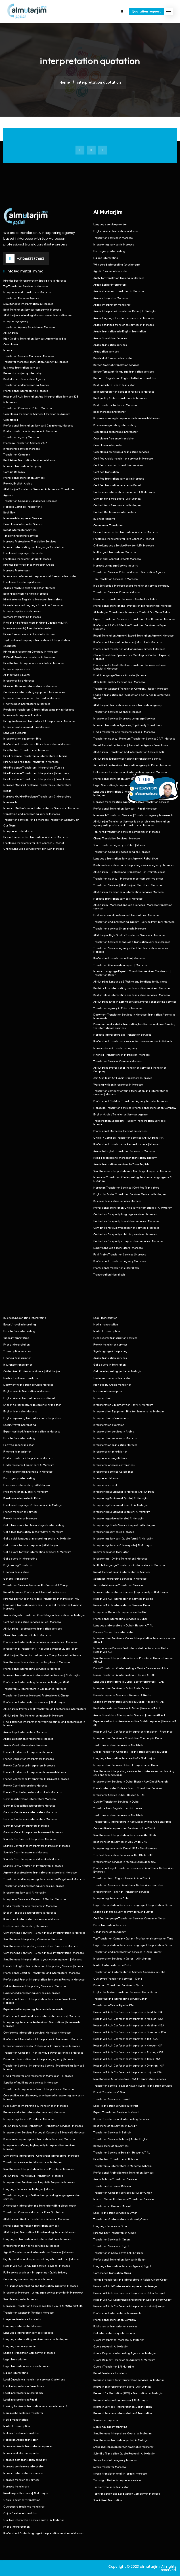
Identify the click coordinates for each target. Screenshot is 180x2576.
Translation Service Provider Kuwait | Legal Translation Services (132, 2085)
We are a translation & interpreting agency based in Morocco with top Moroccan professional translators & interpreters (39, 238)
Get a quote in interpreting (20, 1558)
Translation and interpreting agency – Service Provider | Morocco (133, 921)
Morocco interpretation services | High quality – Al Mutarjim (130, 1592)
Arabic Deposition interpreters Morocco (28, 1738)
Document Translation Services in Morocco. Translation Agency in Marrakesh (134, 1016)
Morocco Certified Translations (22, 506)
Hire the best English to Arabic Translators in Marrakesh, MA (41, 1598)
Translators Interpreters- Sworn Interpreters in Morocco (38, 2089)
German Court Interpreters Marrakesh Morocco (33, 1832)
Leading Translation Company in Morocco (29, 2352)
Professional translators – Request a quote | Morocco (126, 1144)
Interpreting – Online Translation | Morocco (120, 1558)
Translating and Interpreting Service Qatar (120, 1998)
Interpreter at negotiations (110, 1458)
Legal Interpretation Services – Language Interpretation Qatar (132, 1905)
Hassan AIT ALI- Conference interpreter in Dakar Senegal (129, 2293)
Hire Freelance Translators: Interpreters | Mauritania (36, 773)
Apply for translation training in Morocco (118, 278)
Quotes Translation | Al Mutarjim (113, 2366)
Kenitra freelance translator (111, 1552)
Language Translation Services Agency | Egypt (122, 2266)
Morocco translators (16, 2486)
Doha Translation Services (109, 1925)
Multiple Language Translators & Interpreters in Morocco (129, 1565)
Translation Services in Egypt (111, 2246)
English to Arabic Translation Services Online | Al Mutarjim (129, 1194)
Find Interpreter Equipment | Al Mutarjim (28, 1465)
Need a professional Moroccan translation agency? (125, 1157)
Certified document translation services (118, 465)
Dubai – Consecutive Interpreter (113, 1632)
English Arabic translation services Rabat (29, 1398)
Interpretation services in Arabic (113, 1431)
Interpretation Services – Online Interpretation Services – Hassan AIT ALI (134, 1640)
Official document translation (21, 2500)
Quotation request (146, 11)
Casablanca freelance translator (113, 438)
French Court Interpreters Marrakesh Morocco (32, 1792)
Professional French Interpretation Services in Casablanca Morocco (39, 2000)
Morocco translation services (21, 2479)
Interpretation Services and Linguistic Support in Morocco (39, 2182)
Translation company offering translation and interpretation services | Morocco (131, 1092)
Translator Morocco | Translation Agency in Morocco (35, 361)
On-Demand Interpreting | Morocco (25, 1926)
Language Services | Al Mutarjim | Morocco (29, 2189)
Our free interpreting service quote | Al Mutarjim (34, 2520)
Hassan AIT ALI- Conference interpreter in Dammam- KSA (129, 2032)
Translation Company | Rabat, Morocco (27, 408)
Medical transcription (16, 2426)
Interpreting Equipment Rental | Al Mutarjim (121, 1505)
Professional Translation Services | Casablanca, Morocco (38, 425)
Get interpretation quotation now (114, 2333)
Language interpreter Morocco (22, 2326)
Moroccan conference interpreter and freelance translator (40, 576)
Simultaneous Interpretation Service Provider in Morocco (38, 2169)
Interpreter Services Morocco (21, 448)
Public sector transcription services (115, 1338)
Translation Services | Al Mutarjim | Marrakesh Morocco (127, 885)
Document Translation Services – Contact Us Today (125, 599)
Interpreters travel (105, 1485)
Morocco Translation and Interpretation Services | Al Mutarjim (41, 1675)
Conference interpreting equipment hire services (34, 692)
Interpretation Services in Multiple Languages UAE (124, 1861)
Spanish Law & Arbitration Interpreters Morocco (33, 1865)
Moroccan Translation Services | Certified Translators (126, 1187)
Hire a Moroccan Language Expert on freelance (33, 605)
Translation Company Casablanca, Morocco (30, 501)
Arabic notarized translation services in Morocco (123, 324)
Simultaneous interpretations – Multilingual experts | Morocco (132, 1171)
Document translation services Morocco (28, 1384)
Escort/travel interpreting (19, 1324)
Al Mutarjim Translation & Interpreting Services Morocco (128, 892)
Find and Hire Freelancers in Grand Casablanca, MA (35, 622)
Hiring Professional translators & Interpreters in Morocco (39, 721)
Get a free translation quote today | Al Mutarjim (33, 1531)
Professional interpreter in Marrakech (117, 2313)
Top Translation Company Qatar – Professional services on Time (133, 1938)
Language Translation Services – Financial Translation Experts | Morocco (42, 1606)
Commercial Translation (108, 525)
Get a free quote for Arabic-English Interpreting (33, 1525)
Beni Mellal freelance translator (113, 358)
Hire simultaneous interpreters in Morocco (30, 686)
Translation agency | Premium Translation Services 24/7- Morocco (134, 738)
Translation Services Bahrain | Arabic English (121, 2139)
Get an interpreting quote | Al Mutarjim (117, 1371)
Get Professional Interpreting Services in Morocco (34, 1986)
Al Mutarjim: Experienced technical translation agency (127, 758)
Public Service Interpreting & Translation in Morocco (35, 2105)
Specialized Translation (107, 2500)
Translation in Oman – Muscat (112, 2206)
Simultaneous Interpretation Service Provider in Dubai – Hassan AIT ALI (133, 1659)
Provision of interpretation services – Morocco (32, 1919)
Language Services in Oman (110, 2226)
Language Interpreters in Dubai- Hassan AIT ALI (123, 1625)
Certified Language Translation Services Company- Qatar (129, 1918)
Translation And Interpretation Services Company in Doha (129, 1972)
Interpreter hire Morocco (18, 680)
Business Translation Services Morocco (117, 1201)
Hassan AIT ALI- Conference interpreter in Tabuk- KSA (126, 2059)
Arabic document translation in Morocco (118, 291)
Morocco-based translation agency (115, 1048)
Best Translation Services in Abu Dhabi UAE (120, 1841)
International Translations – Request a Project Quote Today (40, 1648)
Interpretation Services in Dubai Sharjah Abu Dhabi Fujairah (130, 1781)
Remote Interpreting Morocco (22, 616)
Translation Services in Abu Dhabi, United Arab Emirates (128, 1885)
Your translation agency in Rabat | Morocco (120, 845)
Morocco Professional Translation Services (29, 541)
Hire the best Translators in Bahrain (115, 2159)
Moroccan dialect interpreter (21, 2453)
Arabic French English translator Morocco (29, 587)
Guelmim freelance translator (112, 1378)
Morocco (8, 350)
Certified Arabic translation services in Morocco (123, 458)
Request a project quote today (22, 373)
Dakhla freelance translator (20, 1378)
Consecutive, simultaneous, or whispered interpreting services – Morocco (43, 2097)
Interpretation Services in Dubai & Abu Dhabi (121, 1688)
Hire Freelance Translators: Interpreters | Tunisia (33, 767)
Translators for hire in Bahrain (112, 2186)
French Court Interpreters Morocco (25, 1785)
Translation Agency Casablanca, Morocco (29, 327)
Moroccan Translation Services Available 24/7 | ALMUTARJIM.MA (43, 2306)
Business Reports (104, 518)
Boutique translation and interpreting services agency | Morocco (133, 865)
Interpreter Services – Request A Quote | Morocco (34, 1899)
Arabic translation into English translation (119, 331)
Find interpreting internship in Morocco (27, 1471)
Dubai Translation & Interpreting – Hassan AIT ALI (124, 1675)
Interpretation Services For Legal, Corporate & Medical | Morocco (43, 2132)
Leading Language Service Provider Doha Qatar (123, 1911)
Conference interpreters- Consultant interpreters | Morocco (41, 2155)
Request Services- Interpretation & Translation (122, 2406)
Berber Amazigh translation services (116, 365)
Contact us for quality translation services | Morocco (126, 1221)
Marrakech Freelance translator (23, 2413)
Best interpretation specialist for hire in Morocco (123, 391)
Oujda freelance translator (20, 2513)
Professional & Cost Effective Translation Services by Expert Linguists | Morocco (130, 666)
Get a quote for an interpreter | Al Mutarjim (30, 1545)
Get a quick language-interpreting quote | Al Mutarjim (37, 1538)
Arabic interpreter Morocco (110, 298)
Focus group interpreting (109, 251)
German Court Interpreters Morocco (26, 1825)
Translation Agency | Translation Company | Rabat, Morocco (130, 688)
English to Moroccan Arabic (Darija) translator (32, 1404)
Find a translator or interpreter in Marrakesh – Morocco (38, 2075)
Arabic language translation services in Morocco (123, 318)
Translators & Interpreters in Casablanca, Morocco (34, 1688)
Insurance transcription (18, 1364)
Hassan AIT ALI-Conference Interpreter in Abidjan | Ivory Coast (132, 2299)
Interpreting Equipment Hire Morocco (26, 727)
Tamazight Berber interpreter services (117, 2480)
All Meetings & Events (17, 674)
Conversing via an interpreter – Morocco (28, 2279)
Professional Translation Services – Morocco (120, 778)
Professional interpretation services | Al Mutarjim (34, 1702)
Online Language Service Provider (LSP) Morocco (33, 848)
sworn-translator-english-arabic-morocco (120, 2473)
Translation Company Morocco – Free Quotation (33, 2212)
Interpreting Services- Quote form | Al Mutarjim (123, 1538)
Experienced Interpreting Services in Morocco (31, 1993)
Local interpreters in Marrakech (23, 2393)
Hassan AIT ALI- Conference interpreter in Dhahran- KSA (128, 2065)
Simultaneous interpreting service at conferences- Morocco (40, 1946)
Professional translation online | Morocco (118, 958)
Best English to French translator (114, 385)
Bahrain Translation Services (111, 2145)
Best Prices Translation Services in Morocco (30, 460)
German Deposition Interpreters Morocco (29, 1805)
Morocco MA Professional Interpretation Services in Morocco (41, 808)
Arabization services (106, 351)
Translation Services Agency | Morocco (117, 711)
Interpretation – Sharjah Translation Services (121, 1891)
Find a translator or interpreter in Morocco (30, 431)
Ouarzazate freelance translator (23, 2506)
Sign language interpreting (110, 1351)
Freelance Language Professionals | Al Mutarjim (33, 1505)
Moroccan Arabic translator (20, 2439)
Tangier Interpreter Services (20, 535)
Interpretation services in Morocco (114, 1438)
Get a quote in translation (109, 1364)
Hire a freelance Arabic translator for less (29, 634)
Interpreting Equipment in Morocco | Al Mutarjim (123, 1491)
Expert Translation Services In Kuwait (116, 2112)
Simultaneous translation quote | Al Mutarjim (121, 2440)
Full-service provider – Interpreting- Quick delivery (35, 2272)
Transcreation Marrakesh (109, 1274)
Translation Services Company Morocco (117, 592)
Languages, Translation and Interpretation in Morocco (37, 2239)
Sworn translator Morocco (109, 2467)
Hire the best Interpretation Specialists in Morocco (34, 280)
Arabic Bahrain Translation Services (115, 2179)
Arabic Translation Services (110, 338)
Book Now (9, 512)
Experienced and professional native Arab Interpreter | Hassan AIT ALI (134, 1723)
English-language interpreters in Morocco (29, 1912)
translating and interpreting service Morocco (31, 814)
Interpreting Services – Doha (111, 1898)
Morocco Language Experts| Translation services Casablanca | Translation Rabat (132, 973)
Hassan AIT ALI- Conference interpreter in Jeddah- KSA (128, 2012)
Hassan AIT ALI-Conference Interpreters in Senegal (125, 2286)
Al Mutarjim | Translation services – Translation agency (127, 705)
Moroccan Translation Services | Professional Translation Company (134, 1107)
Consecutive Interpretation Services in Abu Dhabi (124, 1828)
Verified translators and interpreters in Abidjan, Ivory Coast (130, 2279)
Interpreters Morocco (106, 1478)
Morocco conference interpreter (23, 2466)
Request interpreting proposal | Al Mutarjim (120, 2400)
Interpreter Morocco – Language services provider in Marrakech (43, 2292)
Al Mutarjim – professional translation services (32, 1628)
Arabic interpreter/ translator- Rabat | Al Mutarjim (124, 311)
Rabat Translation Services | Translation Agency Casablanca (130, 745)
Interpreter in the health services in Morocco (31, 2245)
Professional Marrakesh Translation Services (31, 2225)
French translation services (20, 1511)
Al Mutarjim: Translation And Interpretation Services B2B (128, 752)
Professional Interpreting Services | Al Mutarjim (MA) (36, 1682)
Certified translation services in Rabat (117, 485)
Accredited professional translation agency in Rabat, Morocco (132, 765)
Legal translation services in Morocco (26, 2366)
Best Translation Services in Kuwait (115, 2125)
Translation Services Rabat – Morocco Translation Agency (129, 572)
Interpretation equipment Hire (22, 738)
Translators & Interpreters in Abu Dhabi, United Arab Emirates (132, 1821)
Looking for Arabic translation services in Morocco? (35, 2406)
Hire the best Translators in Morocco (26, 750)
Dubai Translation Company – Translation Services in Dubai (130, 1751)
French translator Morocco (20, 1518)
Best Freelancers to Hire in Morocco (25, 593)
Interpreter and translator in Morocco (26, 292)
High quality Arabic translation (112, 1384)
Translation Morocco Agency (21, 298)
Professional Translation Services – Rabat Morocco (125, 808)
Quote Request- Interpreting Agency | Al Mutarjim (125, 2353)
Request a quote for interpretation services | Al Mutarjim (129, 2380)
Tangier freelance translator (111, 2487)
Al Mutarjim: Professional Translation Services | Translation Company (130, 1069)
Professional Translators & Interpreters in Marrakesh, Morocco (42, 2039)
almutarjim (150, 2566)
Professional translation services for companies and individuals (132, 1041)
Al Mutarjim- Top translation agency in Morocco (33, 1715)
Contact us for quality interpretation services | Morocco (128, 1241)
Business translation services (21, 367)
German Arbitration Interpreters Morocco (29, 1799)
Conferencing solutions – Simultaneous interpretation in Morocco (44, 1932)
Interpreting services (16, 669)
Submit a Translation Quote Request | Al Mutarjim (124, 2453)
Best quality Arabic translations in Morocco (120, 398)
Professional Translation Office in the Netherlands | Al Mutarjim (132, 1207)
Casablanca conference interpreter (115, 431)
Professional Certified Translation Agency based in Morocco (130, 1101)
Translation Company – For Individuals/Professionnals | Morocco (43, 2052)
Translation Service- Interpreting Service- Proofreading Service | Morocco (43, 2067)
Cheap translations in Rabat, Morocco (26, 1635)
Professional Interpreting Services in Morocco (31, 1668)
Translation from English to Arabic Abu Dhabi (121, 1878)
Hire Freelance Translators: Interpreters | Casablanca (36, 779)
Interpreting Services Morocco (22, 611)
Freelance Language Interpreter (23, 553)
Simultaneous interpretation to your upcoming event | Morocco (42, 1959)
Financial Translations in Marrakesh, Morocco (121, 1054)
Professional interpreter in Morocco (25, 390)
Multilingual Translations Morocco (114, 552)
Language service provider (110, 224)
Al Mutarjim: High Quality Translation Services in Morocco (129, 935)
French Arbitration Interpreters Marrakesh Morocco (35, 1772)
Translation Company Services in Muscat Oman (122, 2192)
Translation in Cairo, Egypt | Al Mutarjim (118, 2253)
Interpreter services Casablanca (113, 1471)
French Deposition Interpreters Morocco (28, 1758)
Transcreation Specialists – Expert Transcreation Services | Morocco (129, 1122)
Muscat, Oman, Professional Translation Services (123, 2199)
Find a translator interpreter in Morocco (28, 1458)
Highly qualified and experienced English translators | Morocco (42, 2259)
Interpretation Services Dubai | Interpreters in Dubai (126, 1765)
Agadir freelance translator (110, 271)
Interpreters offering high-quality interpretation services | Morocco (39, 2147)
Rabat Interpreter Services (20, 530)
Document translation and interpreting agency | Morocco (39, 2059)
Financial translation (16, 1572)
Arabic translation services (110, 344)
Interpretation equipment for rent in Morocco (31, 698)
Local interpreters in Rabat (20, 2399)
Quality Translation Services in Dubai (116, 1801)
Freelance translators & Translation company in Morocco (38, 709)
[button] (168, 11)
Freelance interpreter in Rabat (22, 1498)
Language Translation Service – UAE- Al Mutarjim (124, 1758)
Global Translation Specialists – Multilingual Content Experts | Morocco (131, 656)
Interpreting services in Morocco (113, 244)
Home (64, 82)
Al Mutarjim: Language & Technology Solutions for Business (130, 981)
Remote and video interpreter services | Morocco (34, 2112)
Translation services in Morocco (113, 237)
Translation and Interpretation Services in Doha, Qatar (127, 1952)
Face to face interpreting (19, 1331)
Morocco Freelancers (16, 570)
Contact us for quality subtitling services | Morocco (125, 1234)
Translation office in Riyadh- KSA (113, 2005)
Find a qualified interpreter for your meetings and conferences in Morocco (44, 1723)
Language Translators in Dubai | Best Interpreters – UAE (128, 1681)
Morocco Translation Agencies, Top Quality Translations (128, 725)
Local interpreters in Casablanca (23, 2386)
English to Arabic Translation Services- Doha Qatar (125, 1992)
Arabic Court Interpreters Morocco (25, 1745)
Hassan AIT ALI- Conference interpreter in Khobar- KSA (127, 2045)
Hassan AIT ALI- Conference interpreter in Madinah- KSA (128, 2025)
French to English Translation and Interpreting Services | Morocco (44, 1966)
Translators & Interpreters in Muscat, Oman (120, 2219)
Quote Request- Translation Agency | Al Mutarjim (124, 2360)
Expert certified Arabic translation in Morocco (31, 1431)
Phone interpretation (16, 1344)
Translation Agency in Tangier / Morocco (28, 2312)
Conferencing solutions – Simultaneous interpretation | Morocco (43, 1952)
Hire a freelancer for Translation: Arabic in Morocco (35, 837)
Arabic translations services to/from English (121, 1164)
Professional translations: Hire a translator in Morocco (37, 744)
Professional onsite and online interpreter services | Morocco (41, 2016)
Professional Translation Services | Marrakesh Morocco (127, 642)
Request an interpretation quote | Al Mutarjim (122, 2386)
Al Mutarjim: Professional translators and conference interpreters (44, 1708)
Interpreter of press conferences (114, 1465)
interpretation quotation (108, 1424)
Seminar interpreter (105, 2420)
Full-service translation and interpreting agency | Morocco (130, 772)
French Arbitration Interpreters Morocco (28, 1752)
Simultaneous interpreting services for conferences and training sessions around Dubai (133, 1773)
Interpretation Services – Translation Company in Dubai (128, 1738)
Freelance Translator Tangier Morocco (27, 559)
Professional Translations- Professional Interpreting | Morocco (132, 605)
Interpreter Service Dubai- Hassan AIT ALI (119, 1795)
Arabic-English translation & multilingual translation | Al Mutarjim (44, 1615)
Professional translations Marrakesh (116, 1267)
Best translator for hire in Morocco (115, 405)
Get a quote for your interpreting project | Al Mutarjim (37, 1552)
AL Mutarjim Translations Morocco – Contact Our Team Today (131, 612)
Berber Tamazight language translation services (123, 371)
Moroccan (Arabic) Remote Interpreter (27, 628)
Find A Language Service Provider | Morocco (120, 675)
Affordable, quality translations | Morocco (119, 682)
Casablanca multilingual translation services (121, 451)
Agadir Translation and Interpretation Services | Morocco (38, 2252)
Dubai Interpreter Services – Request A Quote (122, 1695)
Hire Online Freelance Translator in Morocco (31, 761)
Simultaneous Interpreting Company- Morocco (32, 1939)
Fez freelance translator (18, 1445)
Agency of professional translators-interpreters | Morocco (40, 1872)
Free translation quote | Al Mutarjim (25, 1491)
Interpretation (102, 1398)
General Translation (15, 1578)
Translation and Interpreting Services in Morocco (33, 1886)
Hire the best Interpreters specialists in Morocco (33, 663)
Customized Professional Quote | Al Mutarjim (31, 1371)
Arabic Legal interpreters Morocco (24, 1732)
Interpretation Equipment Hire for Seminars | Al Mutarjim (129, 1411)
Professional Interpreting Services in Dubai (120, 1618)
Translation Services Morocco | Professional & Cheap (36, 1695)
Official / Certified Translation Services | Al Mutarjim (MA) (128, 1137)
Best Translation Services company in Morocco (32, 309)
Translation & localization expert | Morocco (120, 965)
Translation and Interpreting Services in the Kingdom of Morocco (43, 1879)
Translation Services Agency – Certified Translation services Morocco (130, 949)
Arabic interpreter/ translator (111, 304)
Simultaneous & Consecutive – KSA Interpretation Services (129, 2079)
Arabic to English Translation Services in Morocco (124, 1151)
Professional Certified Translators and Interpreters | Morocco (41, 1972)
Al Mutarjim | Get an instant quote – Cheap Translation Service (42, 1655)
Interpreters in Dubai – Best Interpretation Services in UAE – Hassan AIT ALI (131, 1650)
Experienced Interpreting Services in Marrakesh (33, 2009)
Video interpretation (16, 1338)
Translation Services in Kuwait (111, 2099)
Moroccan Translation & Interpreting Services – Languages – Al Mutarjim (132, 1179)
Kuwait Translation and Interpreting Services (121, 2119)
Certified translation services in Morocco (118, 478)
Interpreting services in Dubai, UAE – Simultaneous (125, 1848)
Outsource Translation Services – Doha (117, 1978)
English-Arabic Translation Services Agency (120, 1114)
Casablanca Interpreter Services (23, 524)
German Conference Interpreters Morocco (30, 1812)
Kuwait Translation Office (109, 2092)
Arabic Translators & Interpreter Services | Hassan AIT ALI (129, 1715)
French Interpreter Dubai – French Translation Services (127, 1788)
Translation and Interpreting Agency (26, 385)
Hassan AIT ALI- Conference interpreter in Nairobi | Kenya (129, 2306)
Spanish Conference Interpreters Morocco (29, 1839)
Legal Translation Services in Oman (115, 2212)
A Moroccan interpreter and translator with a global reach (39, 2205)
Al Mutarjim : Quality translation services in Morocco (36, 2219)
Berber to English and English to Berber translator (124, 378)
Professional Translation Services (24, 477)
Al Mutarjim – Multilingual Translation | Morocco (33, 2175)
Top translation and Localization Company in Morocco (126, 2493)
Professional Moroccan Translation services (120, 1131)
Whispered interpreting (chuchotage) (116, 264)
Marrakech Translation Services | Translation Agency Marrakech (133, 815)
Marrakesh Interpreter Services (22, 518)
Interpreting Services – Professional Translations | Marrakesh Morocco (41, 2024)
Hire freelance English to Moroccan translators (32, 599)
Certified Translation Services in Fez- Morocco (32, 1622)
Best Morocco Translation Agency (24, 379)
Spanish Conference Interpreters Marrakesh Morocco (36, 1845)
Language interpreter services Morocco (28, 2332)
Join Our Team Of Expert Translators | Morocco (122, 1078)
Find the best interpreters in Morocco (26, 703)
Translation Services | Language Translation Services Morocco (131, 942)
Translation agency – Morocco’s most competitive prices (128, 878)
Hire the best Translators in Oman (114, 2232)
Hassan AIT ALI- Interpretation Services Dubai (122, 1605)
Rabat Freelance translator (110, 2373)
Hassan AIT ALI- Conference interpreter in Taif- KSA (125, 2038)
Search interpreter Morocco (20, 2299)
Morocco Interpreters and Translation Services (122, 1034)
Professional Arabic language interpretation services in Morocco (43, 2533)
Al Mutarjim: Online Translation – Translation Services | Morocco (43, 2125)
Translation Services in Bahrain (112, 2132)
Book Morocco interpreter (109, 411)
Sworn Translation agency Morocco (115, 2460)
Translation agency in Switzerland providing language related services (41, 2197)
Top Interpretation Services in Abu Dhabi (118, 1745)
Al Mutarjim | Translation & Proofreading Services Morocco (39, 2232)
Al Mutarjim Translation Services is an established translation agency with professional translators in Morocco (131, 823)
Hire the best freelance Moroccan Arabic (28, 564)
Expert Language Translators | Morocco (118, 1247)
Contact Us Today (14, 472)
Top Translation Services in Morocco (25, 286)
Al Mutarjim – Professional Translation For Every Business (129, 872)
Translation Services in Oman (111, 2239)
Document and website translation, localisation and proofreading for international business (134, 1026)
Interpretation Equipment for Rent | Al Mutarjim (123, 1404)
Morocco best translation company (25, 2459)
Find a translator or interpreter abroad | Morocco (124, 732)
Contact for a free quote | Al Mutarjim (117, 498)
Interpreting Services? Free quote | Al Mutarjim (122, 1545)
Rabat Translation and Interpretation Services (122, 1572)
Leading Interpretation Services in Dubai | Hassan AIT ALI (128, 1701)
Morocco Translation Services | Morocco (117, 898)
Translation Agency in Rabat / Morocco (117, 1008)
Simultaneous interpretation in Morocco (28, 303)
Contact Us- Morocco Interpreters (114, 512)
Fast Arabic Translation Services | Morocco (119, 1254)
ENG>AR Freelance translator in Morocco (29, 657)
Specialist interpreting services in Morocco (120, 1578)
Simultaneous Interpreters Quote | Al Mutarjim (122, 2433)
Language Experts (14, 732)
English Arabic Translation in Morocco (116, 231)
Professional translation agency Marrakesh (120, 1261)
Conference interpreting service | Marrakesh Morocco (37, 2032)
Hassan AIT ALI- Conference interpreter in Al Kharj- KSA (128, 2052)
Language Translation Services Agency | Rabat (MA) (125, 858)
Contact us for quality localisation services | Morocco (126, 1227)
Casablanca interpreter (108, 445)
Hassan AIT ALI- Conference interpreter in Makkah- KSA (128, 2018)
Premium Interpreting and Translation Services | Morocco (39, 2139)
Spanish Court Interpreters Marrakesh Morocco (32, 1859)
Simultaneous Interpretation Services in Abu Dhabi (124, 1835)
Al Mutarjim (10, 332)
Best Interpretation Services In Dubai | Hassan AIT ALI (126, 1708)
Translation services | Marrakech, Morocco (119, 928)
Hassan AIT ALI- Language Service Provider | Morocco (36, 2265)
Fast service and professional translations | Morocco (126, 915)
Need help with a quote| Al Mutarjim (25, 2493)
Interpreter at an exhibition (110, 1451)
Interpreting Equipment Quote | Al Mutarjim (120, 1498)
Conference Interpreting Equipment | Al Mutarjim (124, 492)
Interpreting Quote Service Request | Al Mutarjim (124, 1525)
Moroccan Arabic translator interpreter (27, 2446)
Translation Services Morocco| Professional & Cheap (35, 1585)
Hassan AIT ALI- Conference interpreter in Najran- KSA (127, 2072)
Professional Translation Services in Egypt (119, 2259)
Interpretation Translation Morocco (115, 1445)
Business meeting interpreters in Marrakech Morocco (126, 418)
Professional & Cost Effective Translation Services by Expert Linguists (130, 627)
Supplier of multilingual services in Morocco (30, 2082)
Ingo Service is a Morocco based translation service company (131, 585)
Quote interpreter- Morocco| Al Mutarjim (118, 2339)
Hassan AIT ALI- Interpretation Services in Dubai (123, 1598)
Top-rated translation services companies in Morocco (126, 831)
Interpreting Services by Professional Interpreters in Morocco (41, 2046)
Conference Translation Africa (112, 2273)
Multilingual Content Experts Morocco (117, 559)
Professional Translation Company (114, 2319)
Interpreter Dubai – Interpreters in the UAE (120, 1612)
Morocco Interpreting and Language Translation (33, 547)
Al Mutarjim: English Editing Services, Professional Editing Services (134, 1001)
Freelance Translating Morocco (22, 582)
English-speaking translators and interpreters (32, 1418)
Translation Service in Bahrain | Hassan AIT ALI (122, 2152)
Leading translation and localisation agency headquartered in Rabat (132, 696)
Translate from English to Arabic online (117, 1808)
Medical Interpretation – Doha (112, 1965)
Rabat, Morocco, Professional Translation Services (34, 1592)
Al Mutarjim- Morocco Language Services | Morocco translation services (132, 906)
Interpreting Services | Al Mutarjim (24, 1892)
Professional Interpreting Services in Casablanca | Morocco (40, 1642)
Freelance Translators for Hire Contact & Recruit (33, 843)
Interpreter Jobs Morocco (19, 831)
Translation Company (16, 454)
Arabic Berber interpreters (110, 284)
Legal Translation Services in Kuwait (115, 2105)
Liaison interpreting (105, 258)
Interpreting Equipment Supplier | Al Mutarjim (121, 1511)
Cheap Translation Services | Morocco (116, 838)
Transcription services (17, 1351)
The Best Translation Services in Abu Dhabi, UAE (123, 1855)
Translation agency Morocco (21, 437)
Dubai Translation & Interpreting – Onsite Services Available (130, 1668)
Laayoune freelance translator (22, 2319)
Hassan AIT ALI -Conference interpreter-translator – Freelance (132, 1731)
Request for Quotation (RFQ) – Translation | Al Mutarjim (128, 2393)
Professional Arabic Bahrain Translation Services (123, 2172)
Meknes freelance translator (21, 2433)
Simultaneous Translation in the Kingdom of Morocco (36, 1662)
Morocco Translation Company (22, 466)
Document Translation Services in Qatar (118, 1985)
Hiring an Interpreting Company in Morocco (30, 651)
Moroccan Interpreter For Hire (22, 715)
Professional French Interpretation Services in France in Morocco (43, 1979)
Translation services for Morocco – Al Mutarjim (32, 2162)
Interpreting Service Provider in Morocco (28, 2119)
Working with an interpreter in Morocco (118, 1084)
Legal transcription (15, 2359)
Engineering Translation (18, 1565)
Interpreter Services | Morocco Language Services (124, 718)
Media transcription (15, 2419)
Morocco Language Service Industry (115, 565)
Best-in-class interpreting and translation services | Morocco (131, 988)
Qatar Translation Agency (109, 1931)
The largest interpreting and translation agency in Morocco (40, 2285)
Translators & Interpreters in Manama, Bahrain (122, 2166)
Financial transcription (17, 1358)
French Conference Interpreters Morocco (29, 1765)
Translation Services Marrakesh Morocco (28, 356)
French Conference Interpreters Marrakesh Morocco (36, 1779)
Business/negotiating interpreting (114, 425)
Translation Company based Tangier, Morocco (121, 851)
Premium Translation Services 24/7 (25, 443)
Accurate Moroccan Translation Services (118, 1585)
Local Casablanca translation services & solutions (34, 2379)
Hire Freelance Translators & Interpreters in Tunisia (35, 756)
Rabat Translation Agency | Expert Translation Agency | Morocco (133, 635)
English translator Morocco (20, 1411)
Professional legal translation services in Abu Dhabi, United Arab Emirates (133, 1869)
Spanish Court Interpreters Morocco (25, 1852)
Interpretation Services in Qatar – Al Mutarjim (122, 1958)
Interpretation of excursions (111, 1418)
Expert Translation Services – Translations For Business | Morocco (134, 619)
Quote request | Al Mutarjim (110, 2346)
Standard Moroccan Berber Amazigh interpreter (123, 2446)
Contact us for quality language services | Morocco (125, 1214)
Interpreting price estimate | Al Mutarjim (118, 1518)
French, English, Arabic (17, 483)
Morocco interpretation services (23, 2473)
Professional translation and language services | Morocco (129, 649)
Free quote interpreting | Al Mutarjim (26, 1485)
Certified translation (106, 472)
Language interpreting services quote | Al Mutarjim (35, 2339)
